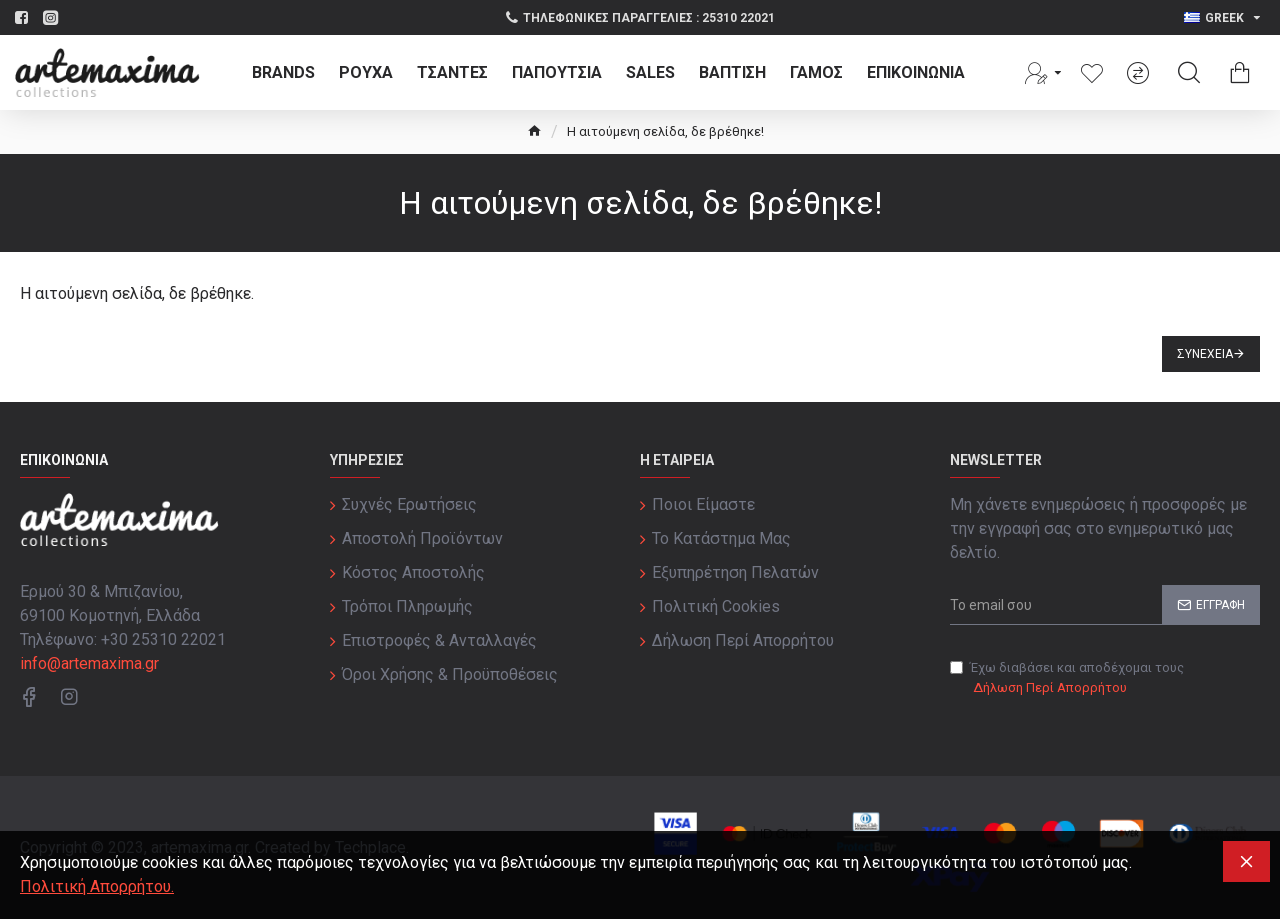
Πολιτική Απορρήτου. (97, 886)
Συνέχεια (1205, 354)
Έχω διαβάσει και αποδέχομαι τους (1067, 678)
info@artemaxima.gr (89, 663)
